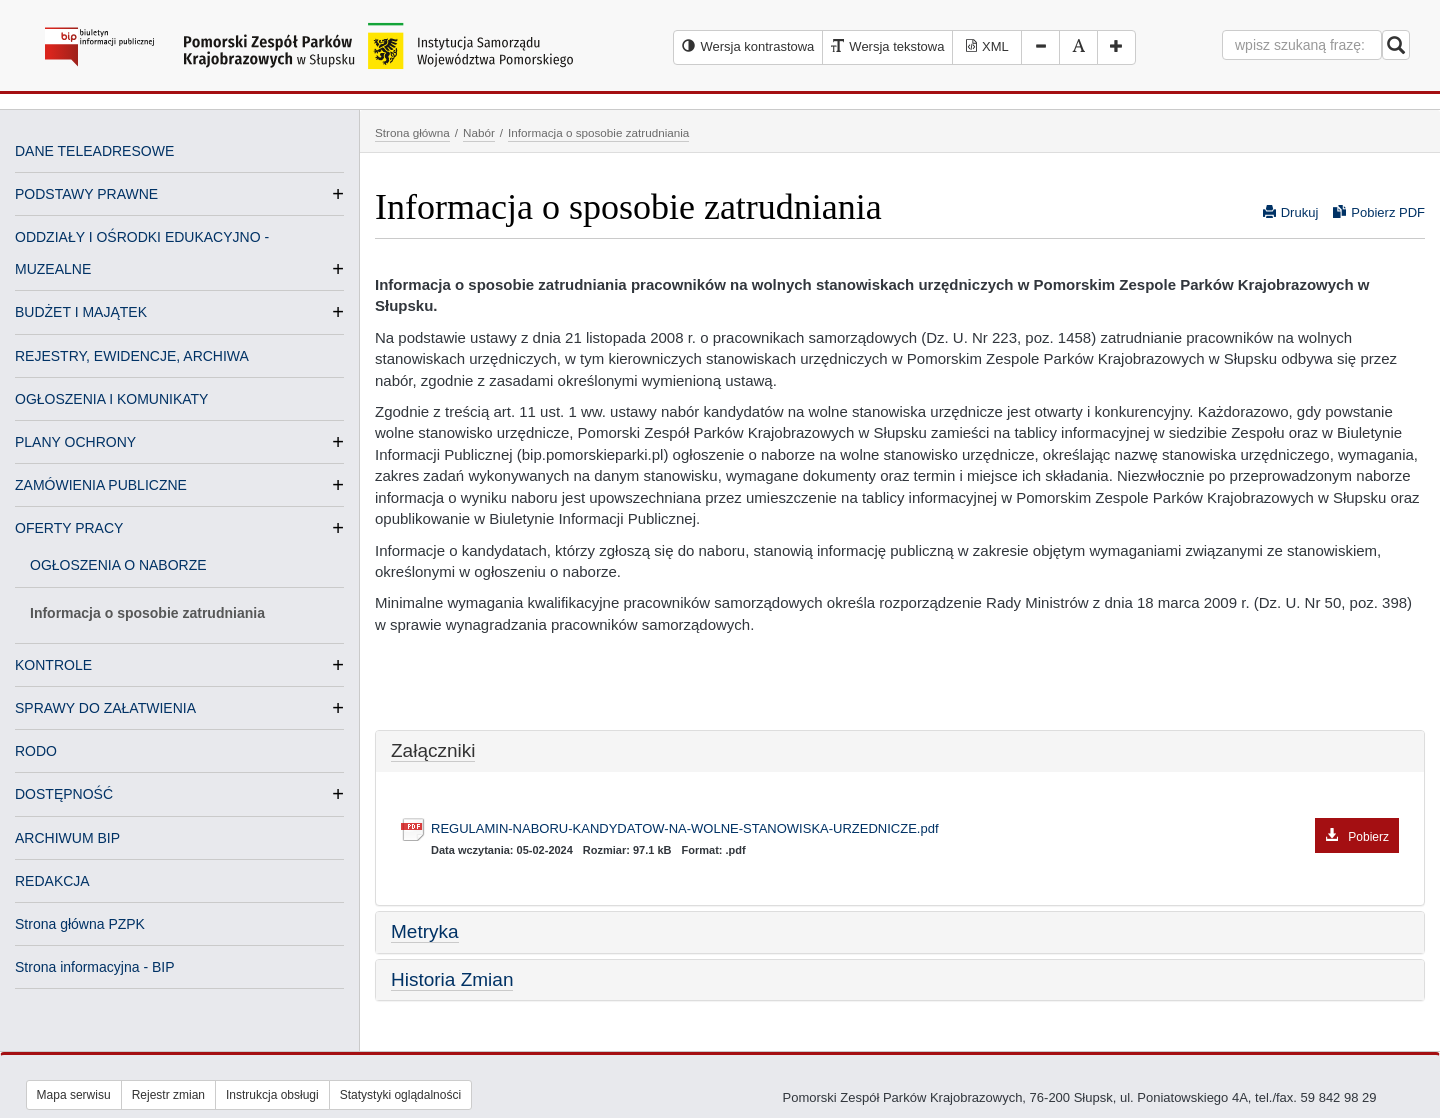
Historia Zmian (452, 979)
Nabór (479, 132)
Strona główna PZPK (80, 924)
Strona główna (412, 132)
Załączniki (433, 750)
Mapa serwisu (74, 1095)
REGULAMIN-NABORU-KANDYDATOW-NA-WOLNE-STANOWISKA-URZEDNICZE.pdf (915, 829)
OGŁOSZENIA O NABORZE (118, 565)
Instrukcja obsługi (272, 1095)
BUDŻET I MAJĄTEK (81, 312)
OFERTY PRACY (69, 528)
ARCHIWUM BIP (67, 838)
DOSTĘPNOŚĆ (64, 794)
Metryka (425, 931)
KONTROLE (53, 665)
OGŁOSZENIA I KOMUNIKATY (111, 399)
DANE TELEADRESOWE (94, 151)
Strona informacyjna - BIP (95, 967)
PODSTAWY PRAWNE (86, 194)
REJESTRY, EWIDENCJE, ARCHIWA (132, 356)
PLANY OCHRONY (75, 442)
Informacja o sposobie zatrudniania (147, 613)
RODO (36, 751)
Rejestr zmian (168, 1095)
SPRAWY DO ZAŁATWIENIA (105, 708)
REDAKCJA (52, 881)
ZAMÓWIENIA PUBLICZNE (101, 485)
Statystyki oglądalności (400, 1095)
